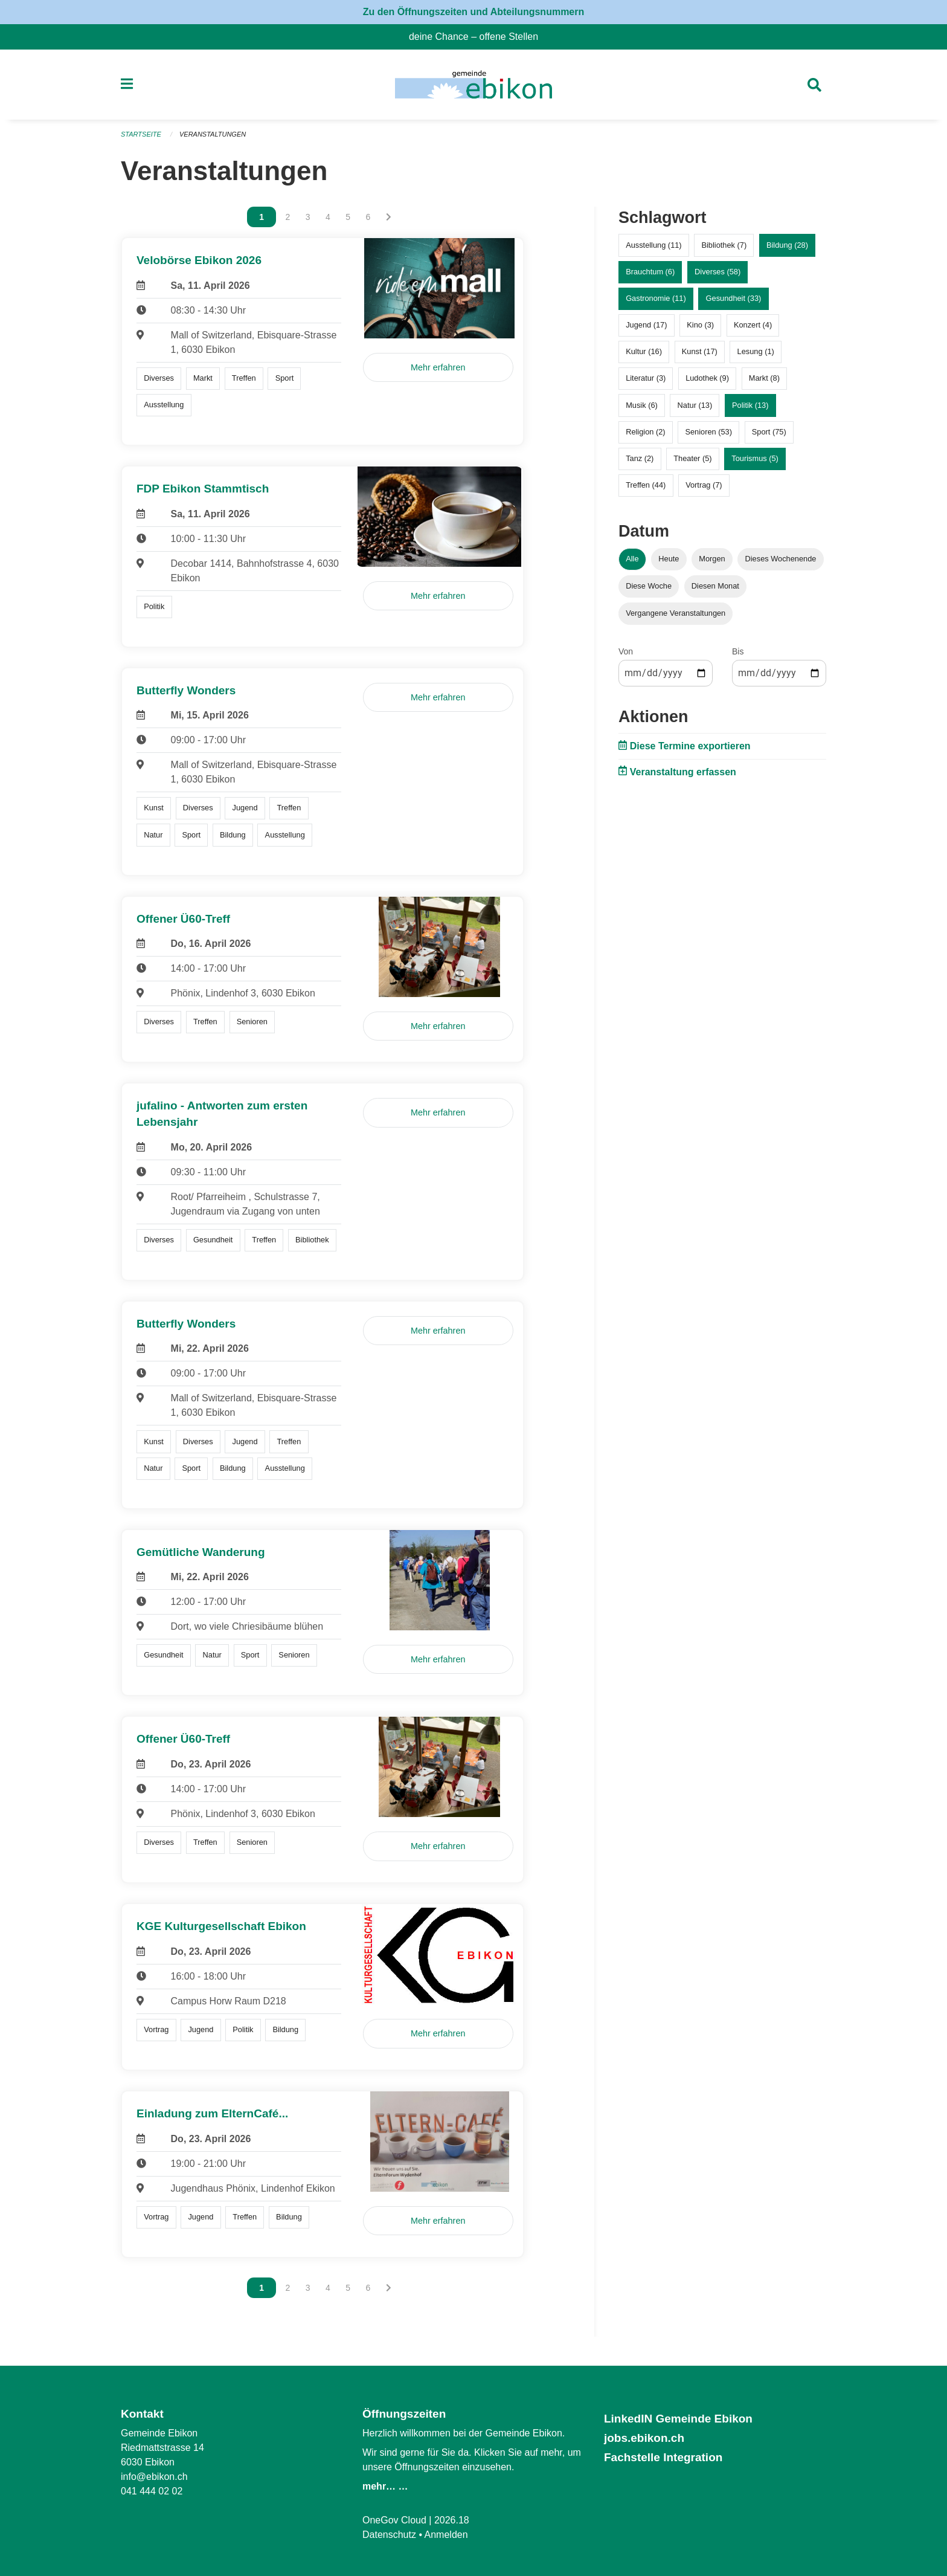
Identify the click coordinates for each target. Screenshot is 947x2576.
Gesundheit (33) (734, 298)
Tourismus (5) (754, 458)
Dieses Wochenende (781, 558)
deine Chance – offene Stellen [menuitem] (478, 36)
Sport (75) (769, 431)
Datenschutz (389, 2534)
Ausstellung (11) (653, 245)
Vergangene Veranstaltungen (675, 613)
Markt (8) (764, 378)
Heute (668, 558)
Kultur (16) (644, 351)
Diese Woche (649, 585)
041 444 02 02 (151, 2491)
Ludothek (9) (707, 378)
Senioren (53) (708, 431)
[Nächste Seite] (388, 216)
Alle (632, 558)
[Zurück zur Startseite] (473, 85)
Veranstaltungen (212, 134)
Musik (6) (642, 405)
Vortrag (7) (703, 484)
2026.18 (451, 2520)
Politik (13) (750, 405)
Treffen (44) (646, 484)
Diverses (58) (717, 271)
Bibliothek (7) (723, 245)
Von (625, 651)
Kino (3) (700, 324)
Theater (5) (692, 458)
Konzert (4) (753, 324)
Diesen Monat (715, 585)
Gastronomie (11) (656, 298)
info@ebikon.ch (154, 2476)
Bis (737, 651)
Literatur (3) (646, 378)
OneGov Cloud (394, 2520)
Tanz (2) (639, 458)
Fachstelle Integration (663, 2457)
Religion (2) (645, 431)
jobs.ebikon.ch (644, 2438)
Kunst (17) (699, 351)
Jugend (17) (646, 324)
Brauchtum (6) (650, 271)
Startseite (141, 134)
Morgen (712, 558)
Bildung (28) (787, 245)
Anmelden (446, 2534)
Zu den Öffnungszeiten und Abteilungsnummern (474, 12)
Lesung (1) (755, 351)
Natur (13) (695, 405)
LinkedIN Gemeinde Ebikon (678, 2418)
